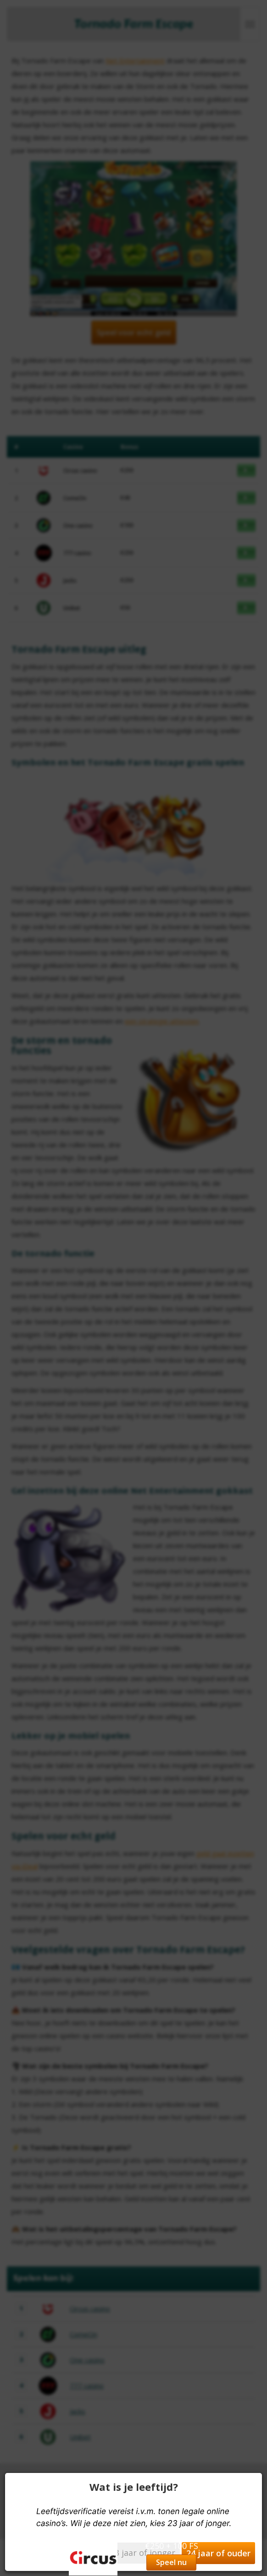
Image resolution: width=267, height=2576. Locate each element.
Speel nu (171, 2562)
